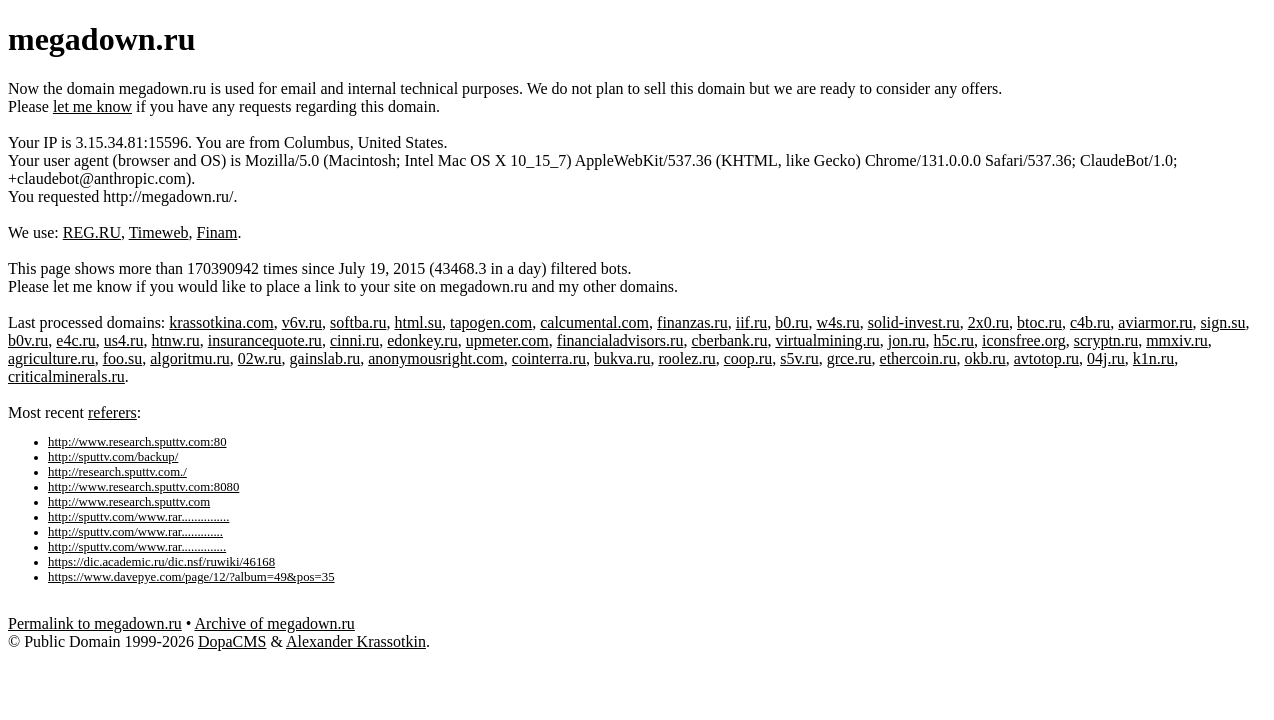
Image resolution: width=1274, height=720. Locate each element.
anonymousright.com (436, 358)
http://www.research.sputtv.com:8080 (143, 487)
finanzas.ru (692, 322)
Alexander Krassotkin (356, 641)
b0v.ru (28, 340)
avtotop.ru (1046, 358)
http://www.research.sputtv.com (129, 502)
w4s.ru (838, 322)
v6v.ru (302, 322)
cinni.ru (354, 340)
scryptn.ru (1106, 340)
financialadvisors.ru (620, 340)
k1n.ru (1153, 358)
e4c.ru (76, 340)
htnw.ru (175, 340)
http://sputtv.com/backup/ (113, 457)
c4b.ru (1090, 322)
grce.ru (849, 358)
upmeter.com (507, 340)
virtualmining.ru (827, 340)
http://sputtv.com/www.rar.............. (137, 547)
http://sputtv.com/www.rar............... (138, 517)
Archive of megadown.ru (274, 623)
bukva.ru (622, 358)
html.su (418, 322)
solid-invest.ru (914, 322)
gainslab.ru (325, 358)
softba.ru (358, 322)
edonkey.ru (422, 340)
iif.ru (752, 322)
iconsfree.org (1024, 340)
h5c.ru (954, 340)
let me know (92, 106)
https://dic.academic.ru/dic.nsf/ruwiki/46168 (161, 562)
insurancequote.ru (265, 340)
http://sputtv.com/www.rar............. (135, 532)
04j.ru (1106, 358)
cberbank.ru (729, 340)
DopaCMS (232, 641)
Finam (217, 232)
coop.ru (748, 358)
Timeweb (159, 232)
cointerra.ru (549, 358)
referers (112, 412)
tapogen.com (491, 322)
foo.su (123, 358)
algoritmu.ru (190, 358)
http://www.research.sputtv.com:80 (137, 442)
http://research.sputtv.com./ (117, 472)
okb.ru (984, 358)
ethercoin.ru (918, 358)
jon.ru (907, 340)
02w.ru (260, 358)
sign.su (1223, 322)
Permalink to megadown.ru (95, 623)
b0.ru (791, 322)
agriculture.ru (51, 358)
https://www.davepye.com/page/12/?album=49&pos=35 (191, 577)
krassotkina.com (221, 322)
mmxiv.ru (1177, 340)
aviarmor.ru (1155, 322)
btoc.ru (1039, 322)
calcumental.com (594, 322)
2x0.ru (988, 322)
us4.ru (124, 340)
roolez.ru (686, 358)
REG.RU (92, 232)
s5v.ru (799, 358)
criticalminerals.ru (66, 376)
